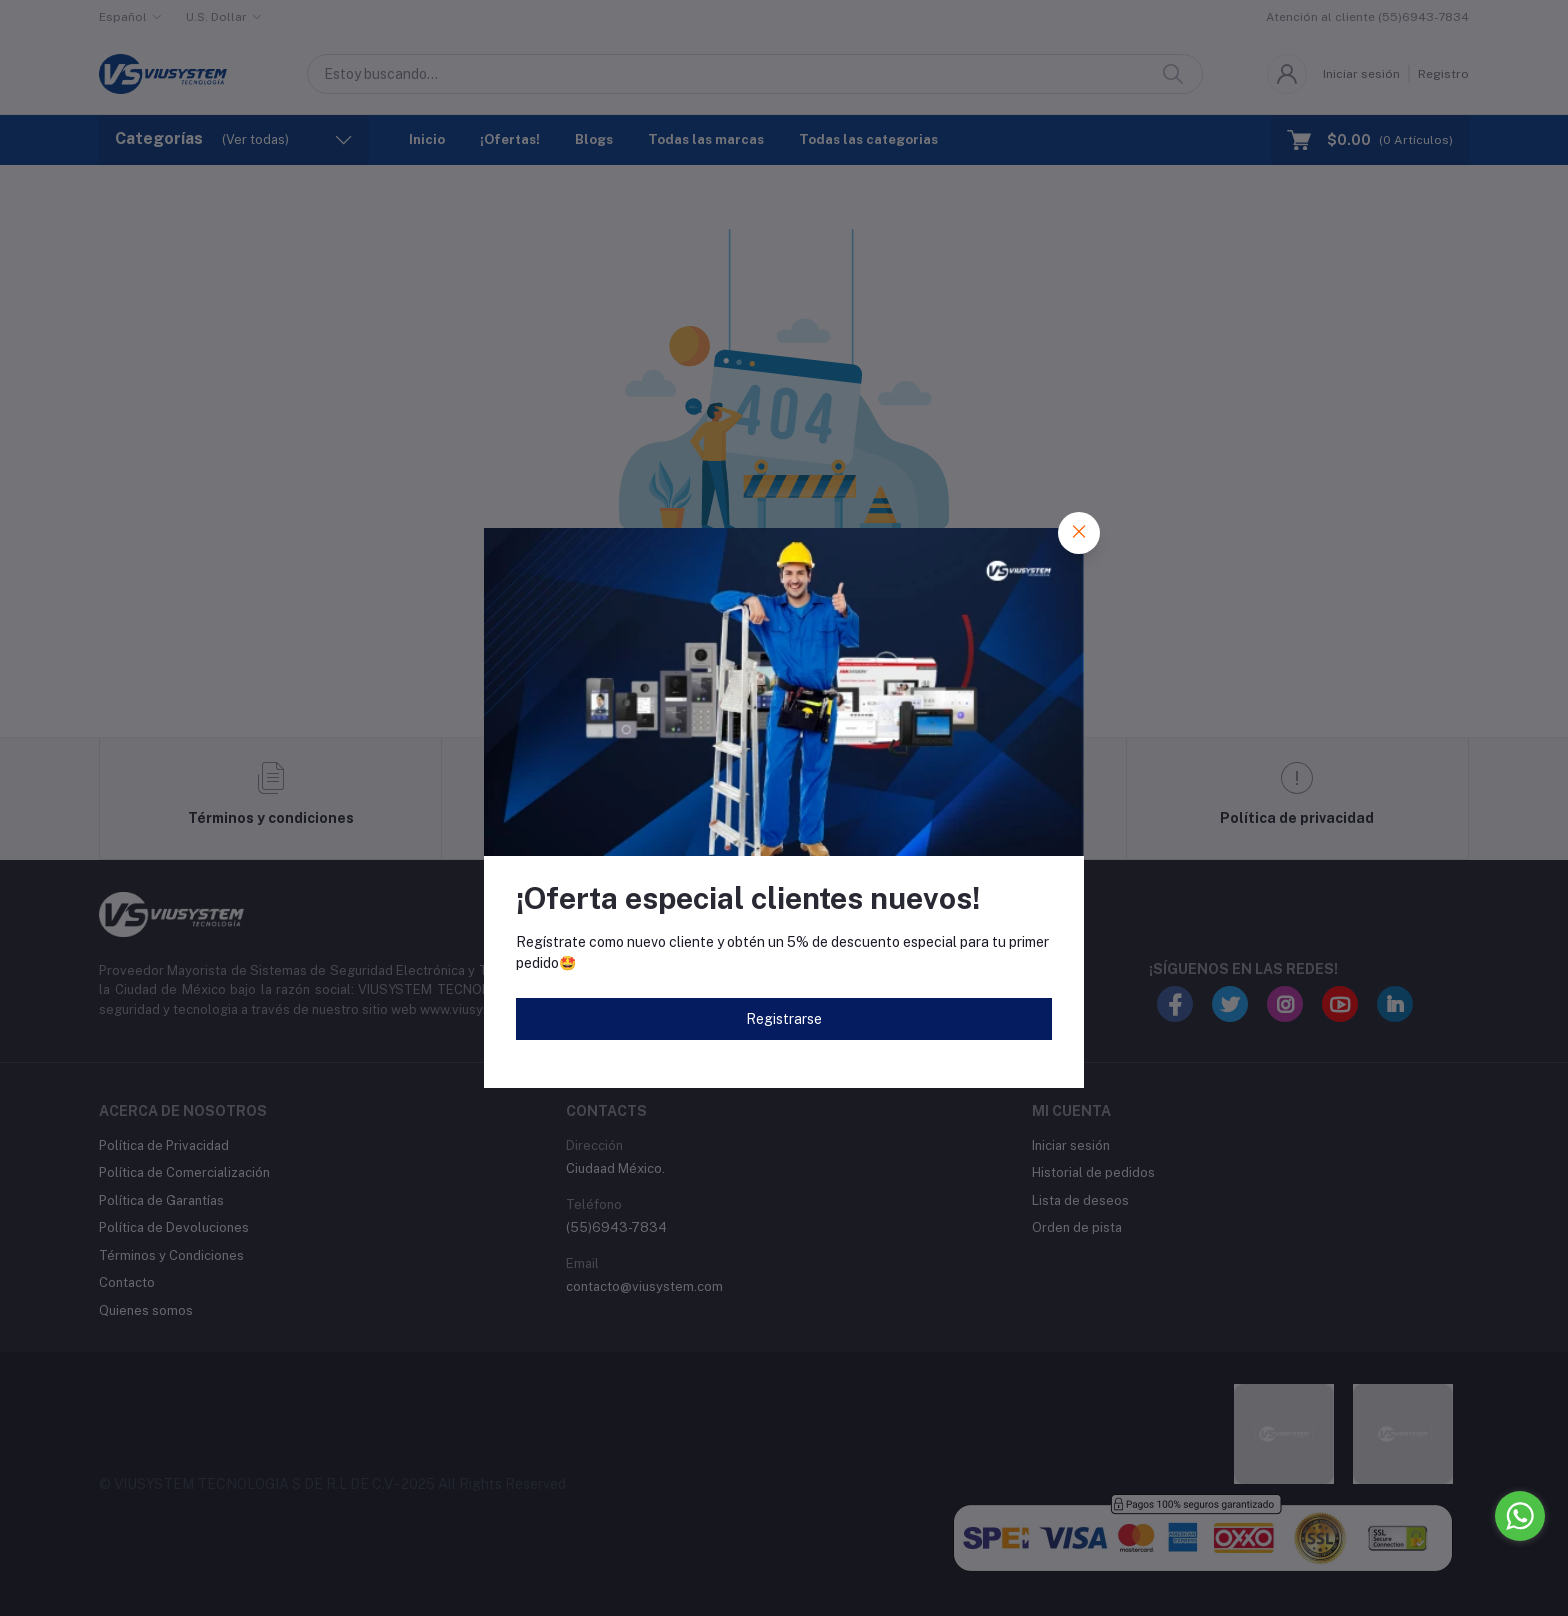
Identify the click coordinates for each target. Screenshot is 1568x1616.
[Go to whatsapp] (1520, 1516)
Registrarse (784, 1019)
